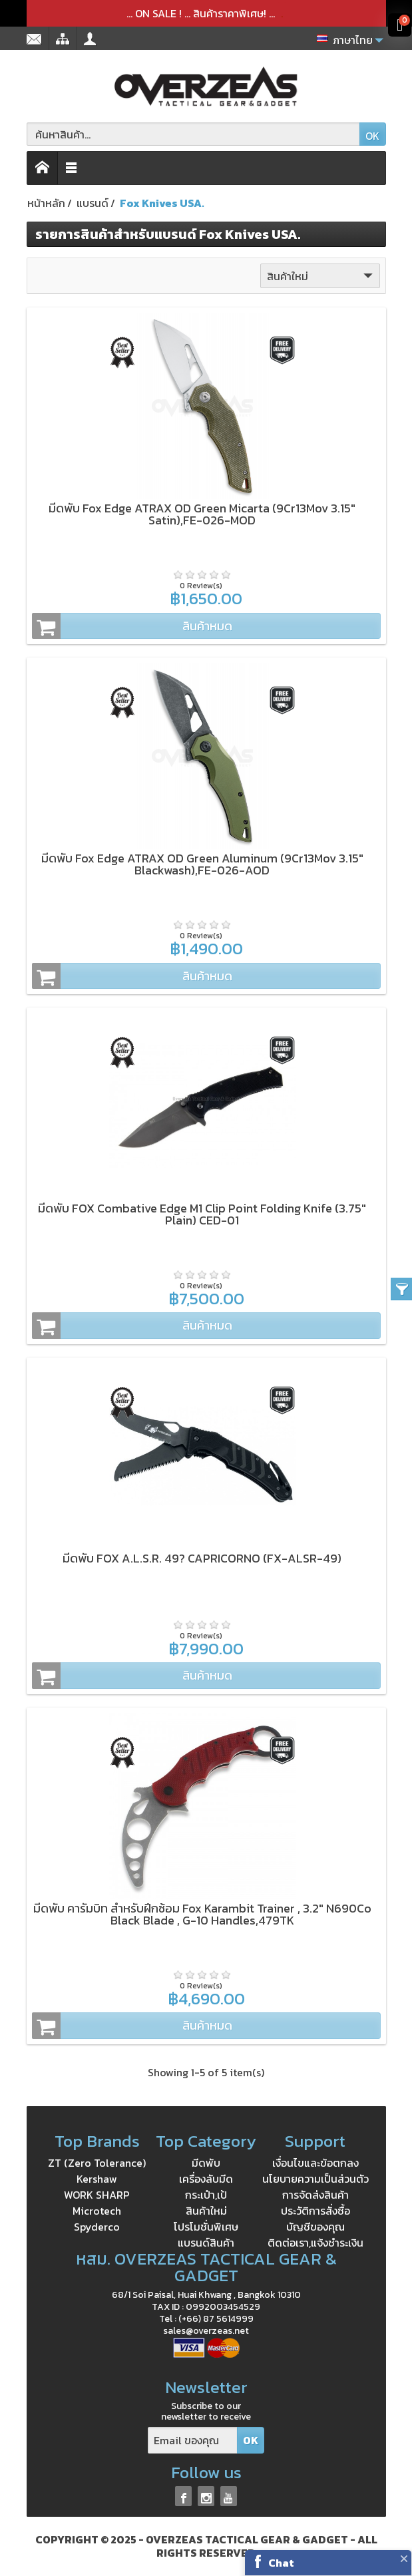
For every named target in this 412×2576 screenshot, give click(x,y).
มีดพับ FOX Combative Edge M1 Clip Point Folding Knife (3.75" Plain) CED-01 (202, 1214)
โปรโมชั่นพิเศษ (206, 2227)
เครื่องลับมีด (206, 2179)
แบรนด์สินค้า (206, 2243)
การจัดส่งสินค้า (315, 2195)
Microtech (97, 2211)
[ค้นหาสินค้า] (193, 134)
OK (372, 136)
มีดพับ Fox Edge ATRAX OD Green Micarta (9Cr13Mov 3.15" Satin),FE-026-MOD (202, 514)
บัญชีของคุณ (315, 2227)
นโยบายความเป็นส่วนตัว (315, 2179)
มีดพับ (206, 2163)
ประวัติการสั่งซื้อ (315, 2211)
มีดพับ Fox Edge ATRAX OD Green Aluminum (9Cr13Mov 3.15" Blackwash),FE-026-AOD (202, 864)
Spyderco (97, 2227)
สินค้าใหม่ (321, 276)
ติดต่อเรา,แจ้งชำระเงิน (315, 2243)
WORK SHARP (97, 2195)
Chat (281, 2563)
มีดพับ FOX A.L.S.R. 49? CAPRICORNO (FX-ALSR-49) (202, 1558)
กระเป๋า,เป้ (206, 2195)
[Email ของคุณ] (193, 2440)
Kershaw (97, 2179)
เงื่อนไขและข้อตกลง (315, 2163)
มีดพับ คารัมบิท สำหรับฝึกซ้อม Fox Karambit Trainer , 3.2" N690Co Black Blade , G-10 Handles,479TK (202, 1914)
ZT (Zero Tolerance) (97, 2163)
